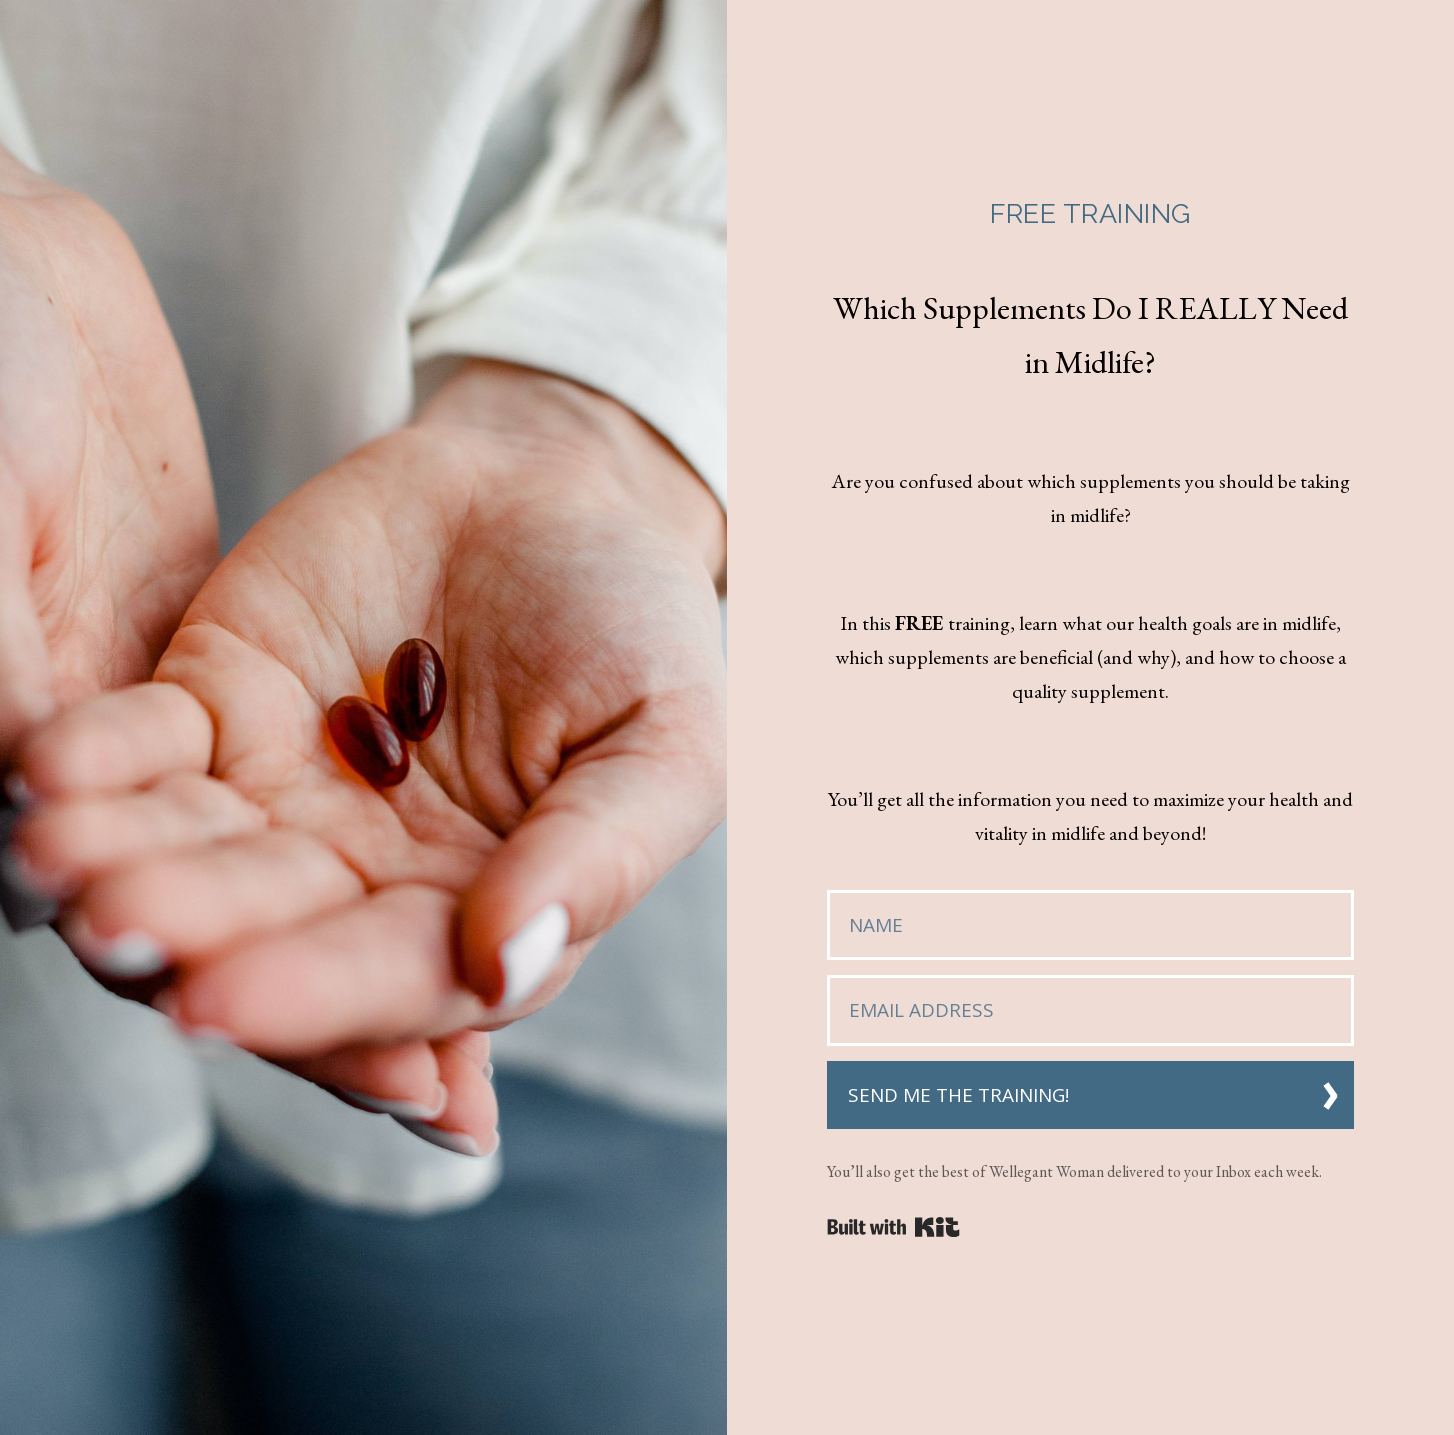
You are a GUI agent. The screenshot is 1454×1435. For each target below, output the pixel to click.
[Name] (1090, 925)
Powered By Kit (893, 1227)
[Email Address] (1090, 1010)
